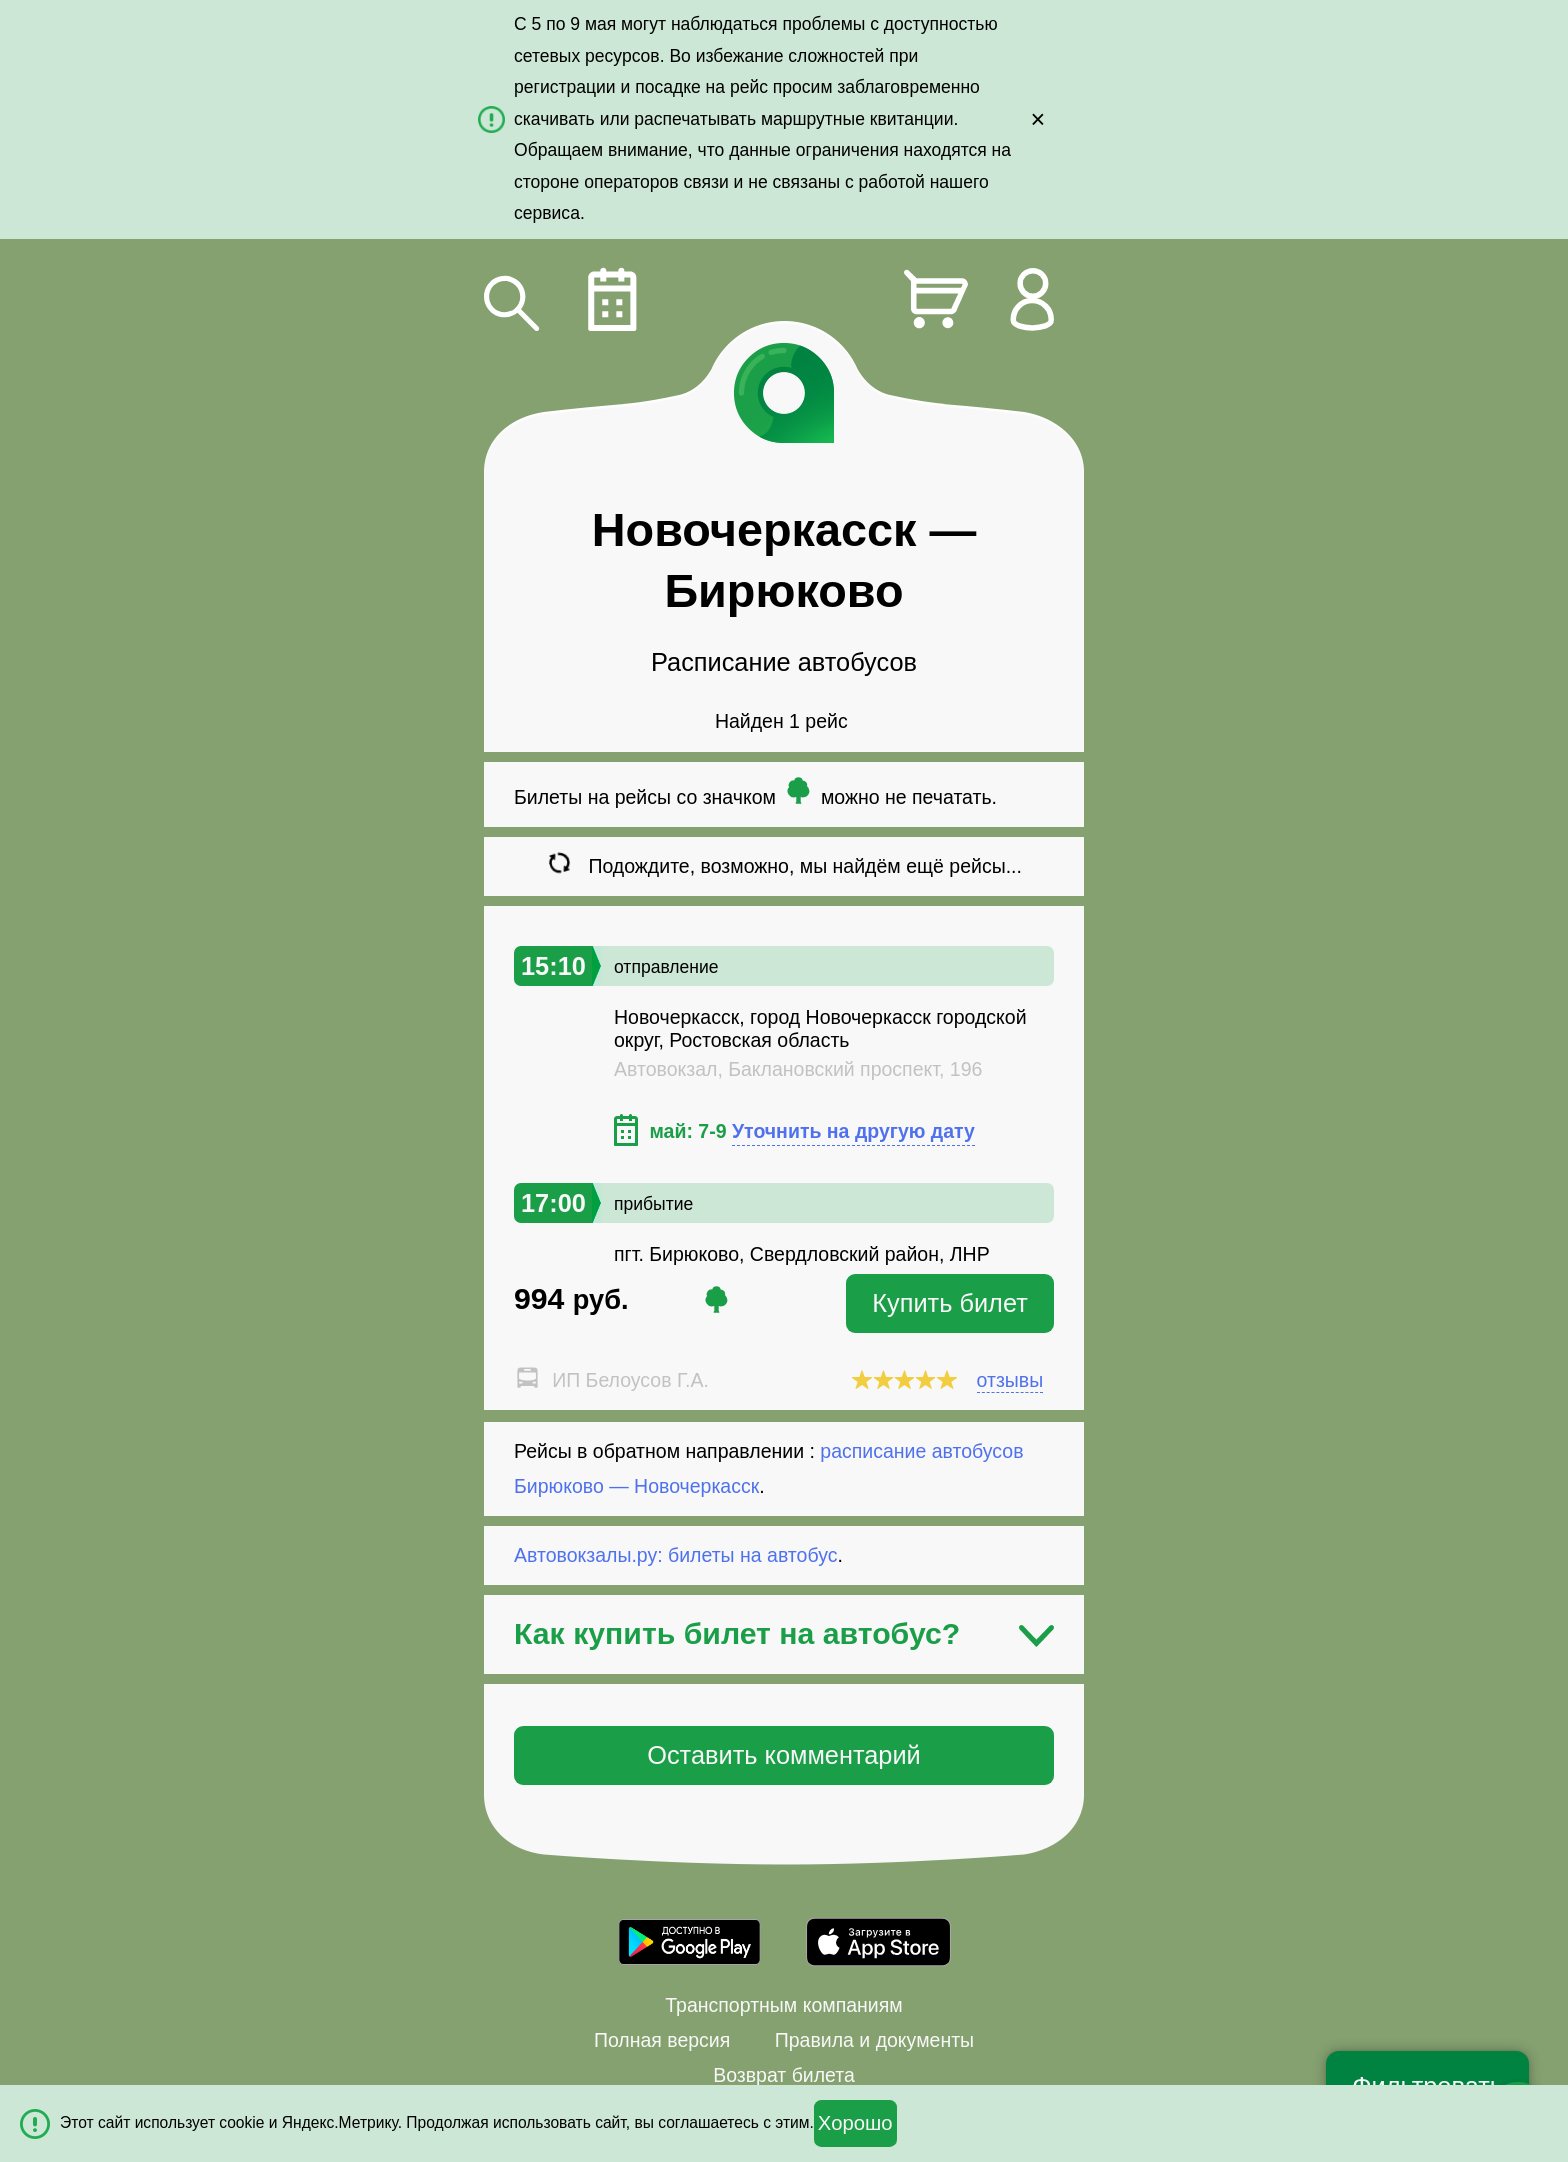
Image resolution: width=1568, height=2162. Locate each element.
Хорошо (855, 2123)
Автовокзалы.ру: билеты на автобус (675, 1555)
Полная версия (662, 2040)
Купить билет (950, 1303)
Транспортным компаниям (783, 2005)
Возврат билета (784, 2075)
